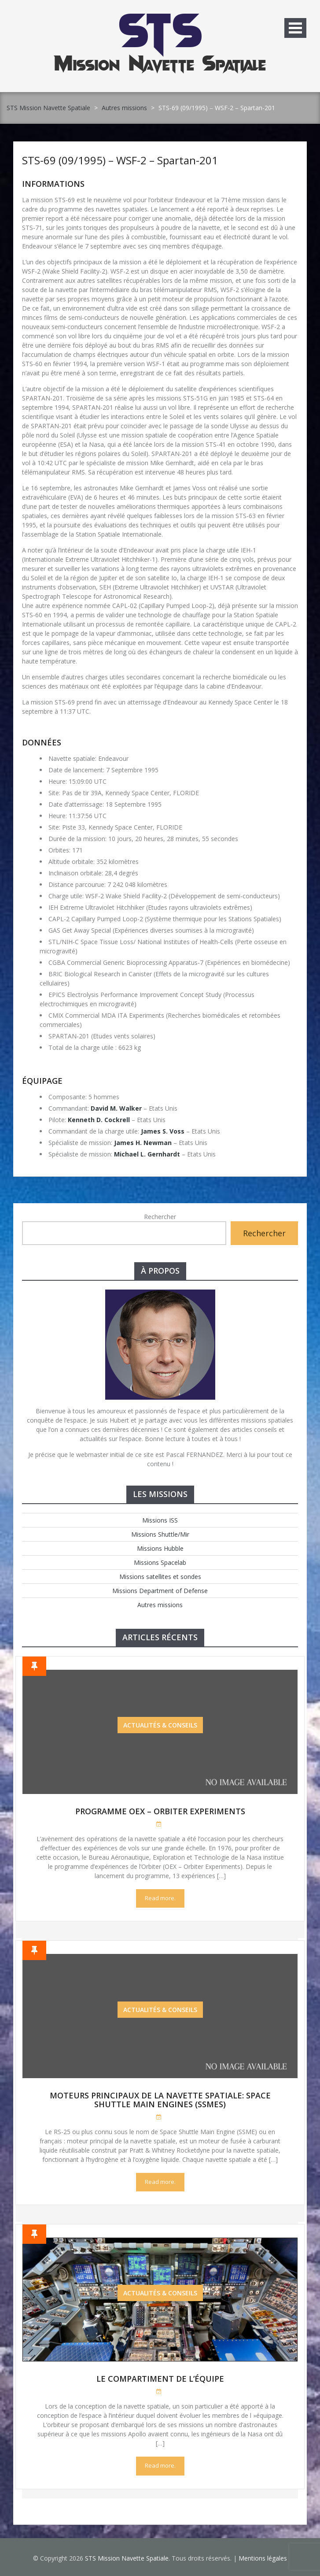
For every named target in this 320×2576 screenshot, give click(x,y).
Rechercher (160, 1216)
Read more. (160, 1898)
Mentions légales (263, 2558)
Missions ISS (160, 1520)
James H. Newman (143, 1142)
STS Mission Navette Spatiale (48, 108)
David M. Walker (116, 1108)
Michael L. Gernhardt (147, 1154)
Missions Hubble (160, 1548)
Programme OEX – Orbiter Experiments (160, 1811)
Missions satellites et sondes (160, 1576)
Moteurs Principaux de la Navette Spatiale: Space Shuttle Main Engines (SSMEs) (160, 2099)
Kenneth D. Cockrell (99, 1120)
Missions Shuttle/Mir (160, 1534)
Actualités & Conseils (160, 1725)
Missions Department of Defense (160, 1590)
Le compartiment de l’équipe (160, 2378)
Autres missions (124, 108)
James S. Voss (162, 1131)
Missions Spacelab (160, 1562)
